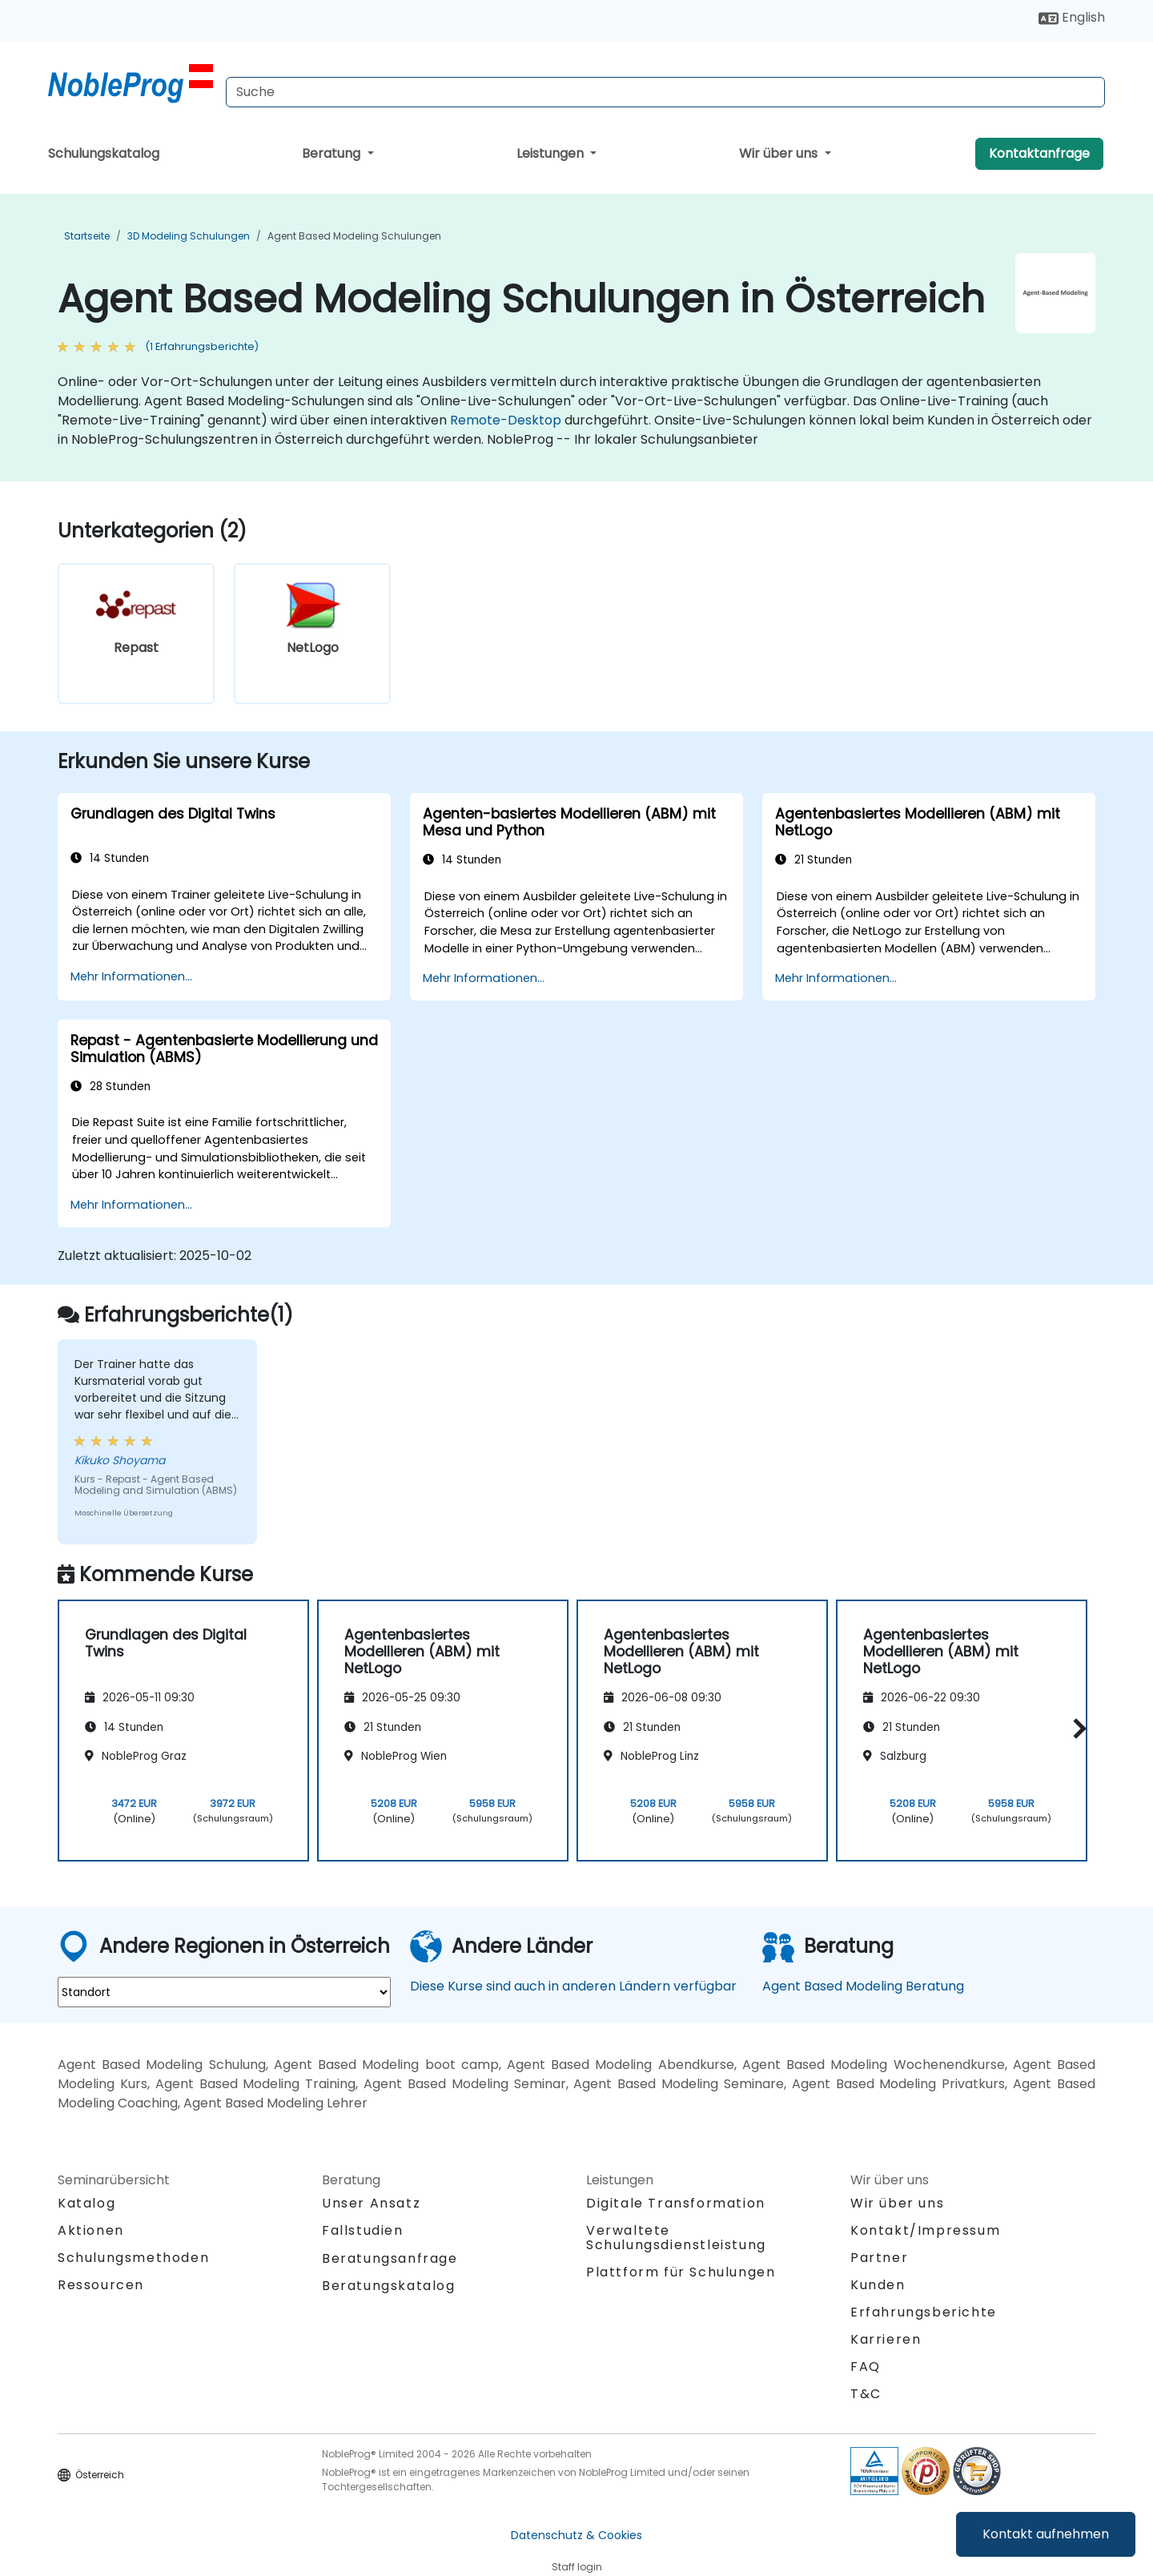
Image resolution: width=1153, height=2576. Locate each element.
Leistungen (551, 153)
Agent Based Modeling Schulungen (354, 236)
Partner (879, 2257)
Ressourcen (101, 2285)
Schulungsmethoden (133, 2257)
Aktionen (91, 2230)
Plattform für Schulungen (680, 2272)
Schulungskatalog (103, 153)
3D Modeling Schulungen (188, 236)
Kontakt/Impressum (925, 2230)
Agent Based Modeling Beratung (863, 1986)
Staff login (577, 2567)
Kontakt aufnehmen (1045, 2534)
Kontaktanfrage (1039, 153)
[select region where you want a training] (224, 1992)
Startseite (87, 236)
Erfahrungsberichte (923, 2312)
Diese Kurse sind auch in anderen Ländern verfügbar (573, 1986)
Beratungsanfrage (390, 2259)
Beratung (333, 153)
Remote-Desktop (505, 420)
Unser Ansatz (371, 2203)
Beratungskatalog (389, 2285)
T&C (866, 2394)
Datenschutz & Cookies (576, 2535)
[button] (1076, 1728)
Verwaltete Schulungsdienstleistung (676, 2237)
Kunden (878, 2285)
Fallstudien (363, 2230)
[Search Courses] (665, 92)
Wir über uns (780, 153)
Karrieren (885, 2339)
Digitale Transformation (675, 2203)
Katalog (86, 2203)
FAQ (865, 2366)
